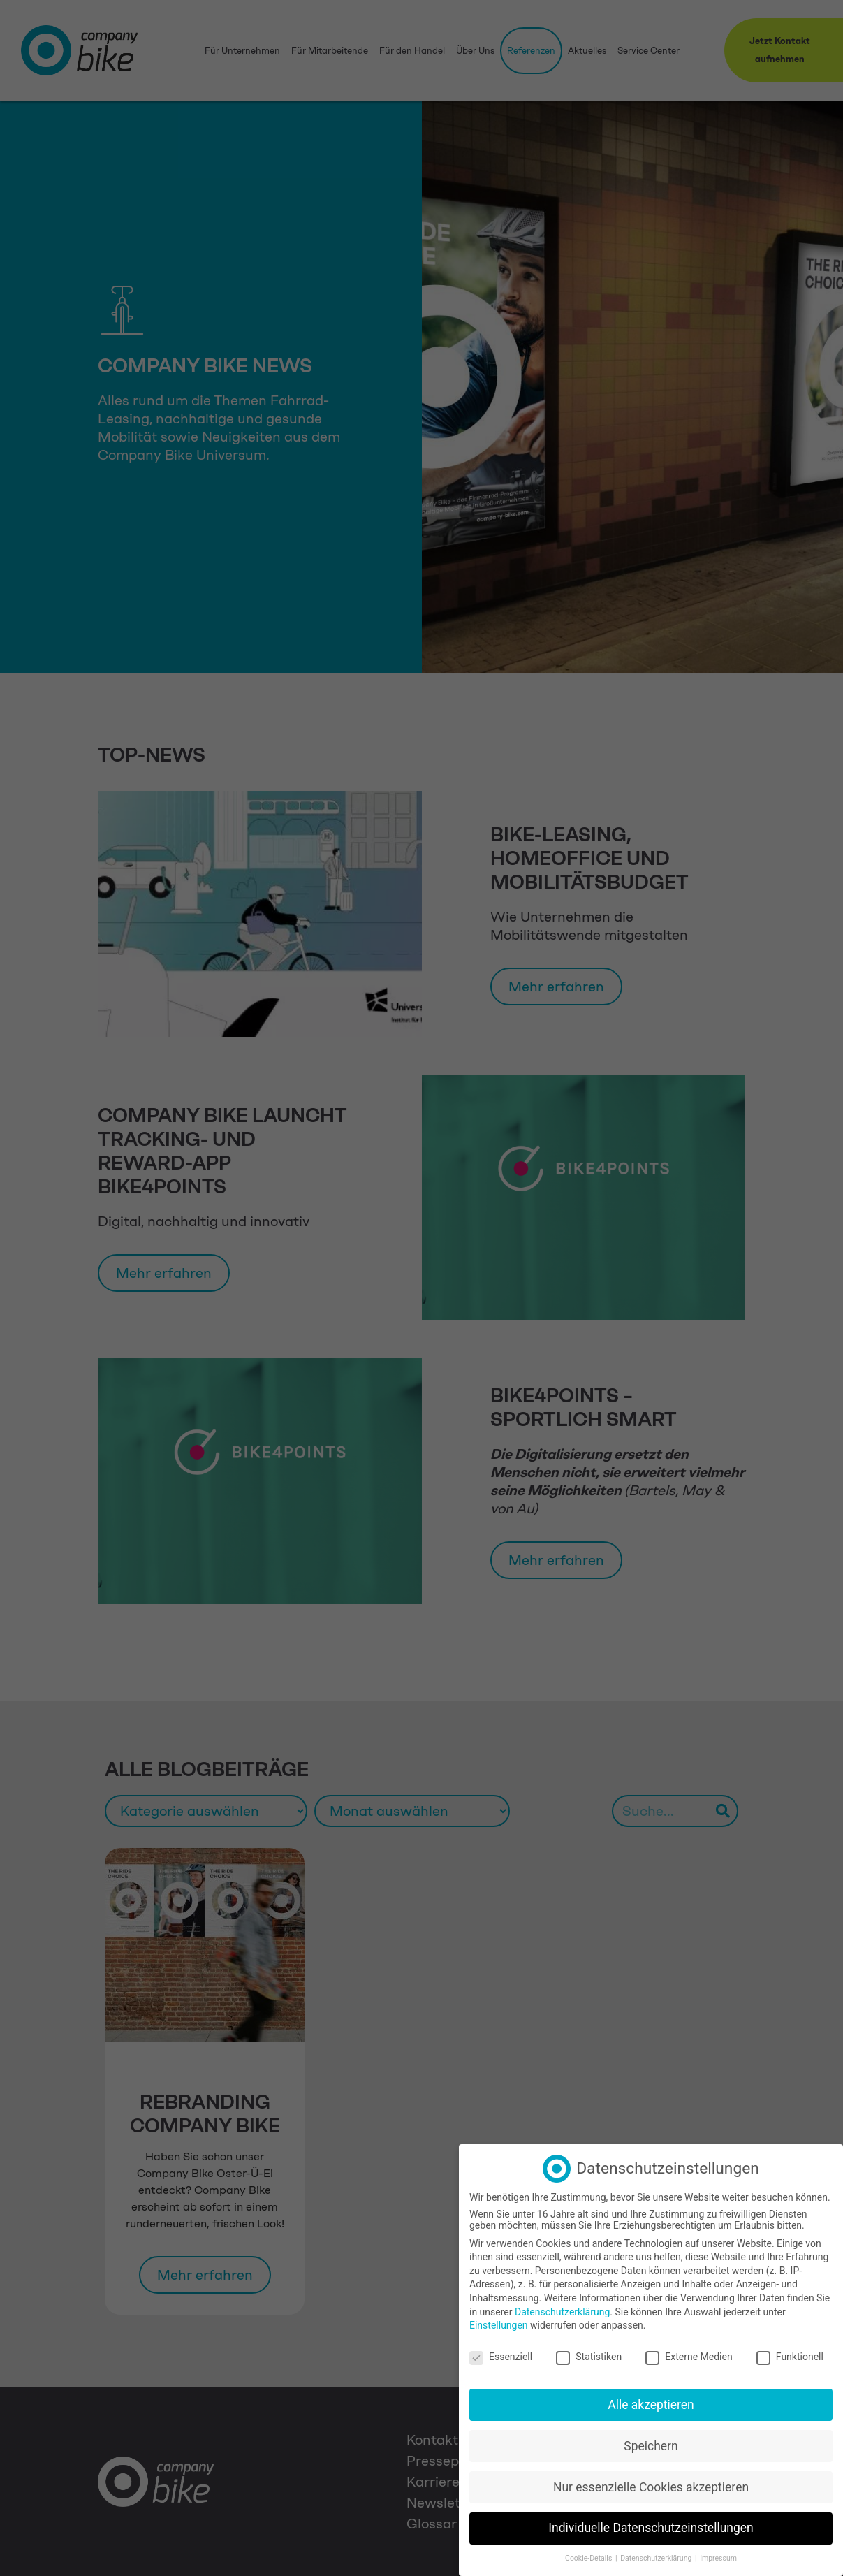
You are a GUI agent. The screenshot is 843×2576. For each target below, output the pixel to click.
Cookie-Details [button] (589, 2556)
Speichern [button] (650, 2443)
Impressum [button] (718, 2556)
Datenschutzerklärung (562, 2309)
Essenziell (500, 2353)
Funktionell (789, 2353)
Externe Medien (688, 2353)
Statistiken (589, 2353)
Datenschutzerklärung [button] (657, 2556)
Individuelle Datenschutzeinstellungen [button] (650, 2526)
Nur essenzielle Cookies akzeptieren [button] (651, 2484)
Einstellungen (498, 2323)
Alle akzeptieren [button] (651, 2402)
